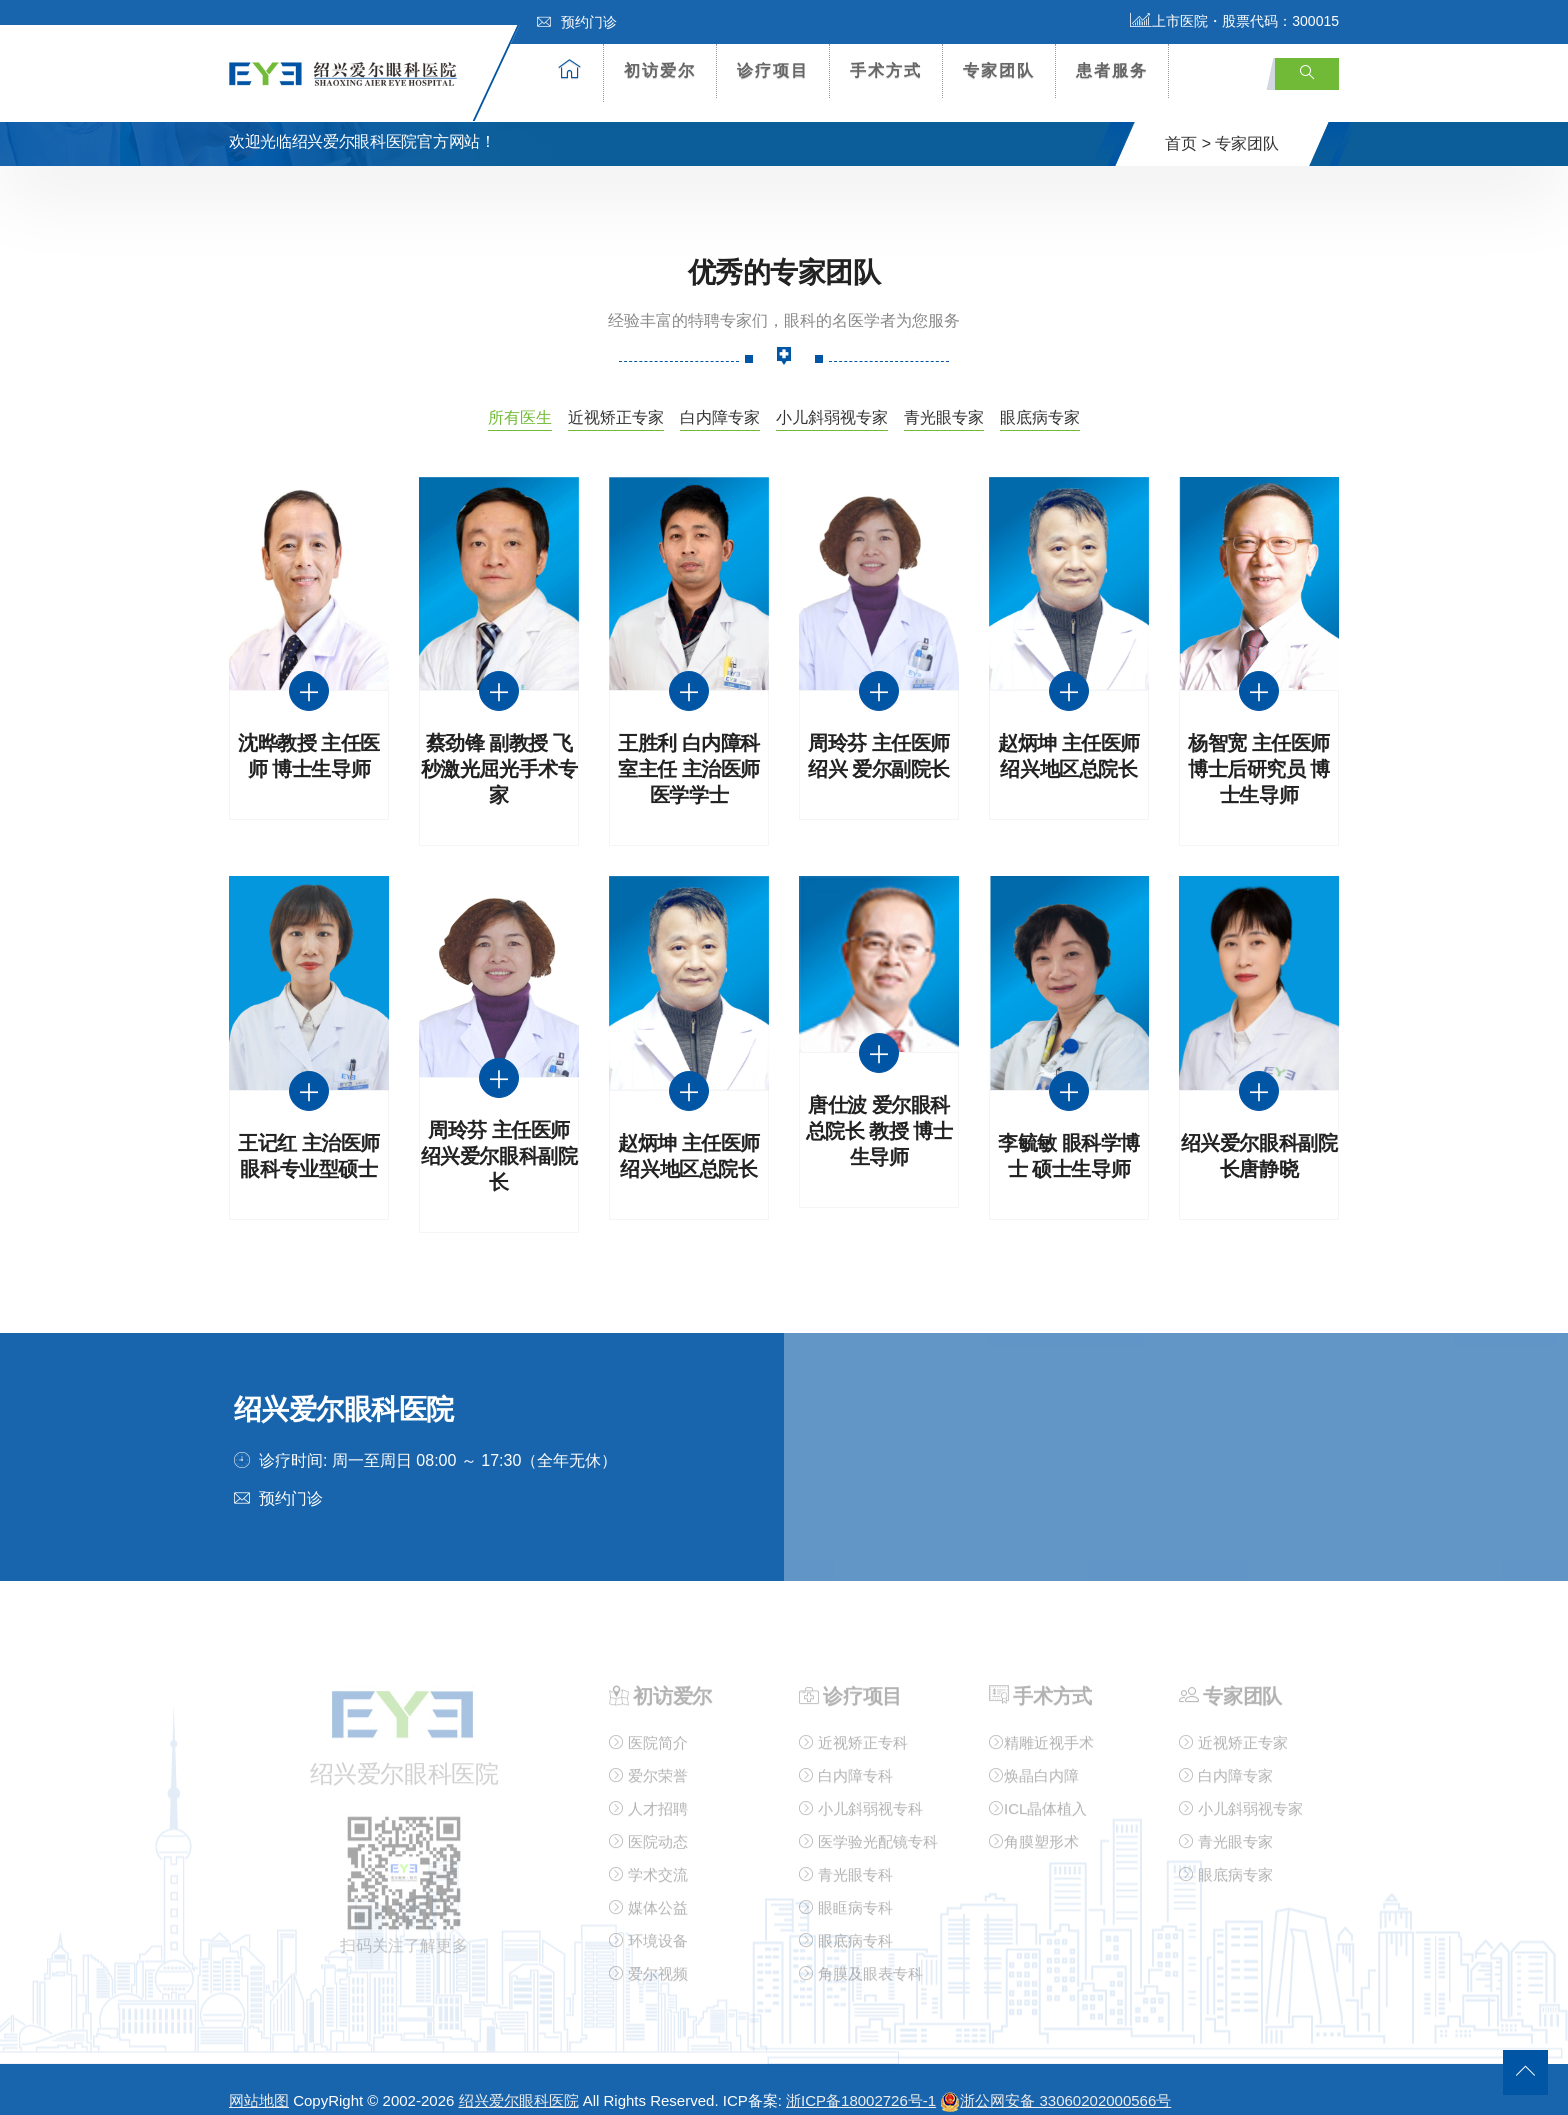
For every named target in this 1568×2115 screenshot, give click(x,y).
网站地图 (259, 2081)
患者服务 (1112, 70)
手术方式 (886, 70)
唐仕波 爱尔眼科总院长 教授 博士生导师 (879, 1112)
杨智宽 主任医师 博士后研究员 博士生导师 (1259, 750)
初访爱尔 (660, 70)
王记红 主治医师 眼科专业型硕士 (309, 1136)
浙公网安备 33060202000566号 (1055, 2081)
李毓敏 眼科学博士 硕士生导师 (1069, 1136)
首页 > (1188, 123)
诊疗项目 (773, 70)
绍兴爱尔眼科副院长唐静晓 (1259, 1136)
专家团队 (999, 70)
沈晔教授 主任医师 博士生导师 (309, 737)
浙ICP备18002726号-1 (861, 2081)
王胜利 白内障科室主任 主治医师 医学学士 (689, 750)
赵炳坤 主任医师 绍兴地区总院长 (1069, 737)
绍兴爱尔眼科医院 (519, 2081)
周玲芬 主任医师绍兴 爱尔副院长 (879, 737)
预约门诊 (577, 22)
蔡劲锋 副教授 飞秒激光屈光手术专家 (499, 750)
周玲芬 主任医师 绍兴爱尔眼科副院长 (499, 1136)
